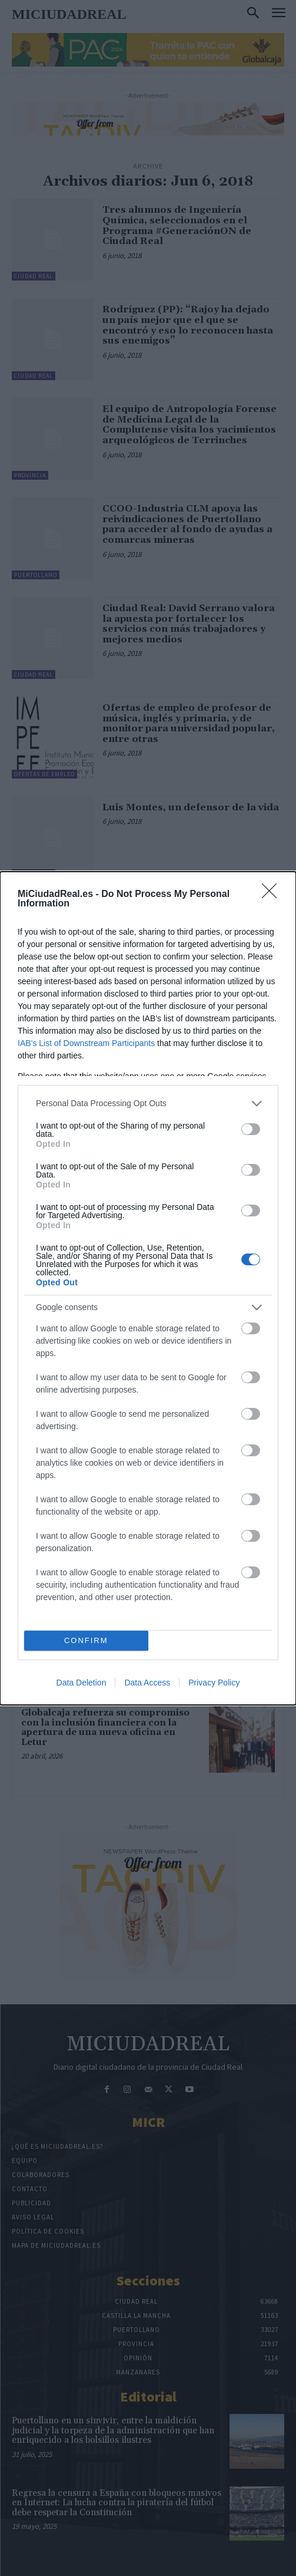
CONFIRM (86, 1640)
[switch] (250, 1129)
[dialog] (148, 1288)
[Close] (273, 894)
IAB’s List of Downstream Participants (86, 1043)
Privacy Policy (214, 1682)
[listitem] (148, 1103)
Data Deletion (81, 1682)
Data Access (147, 1682)
